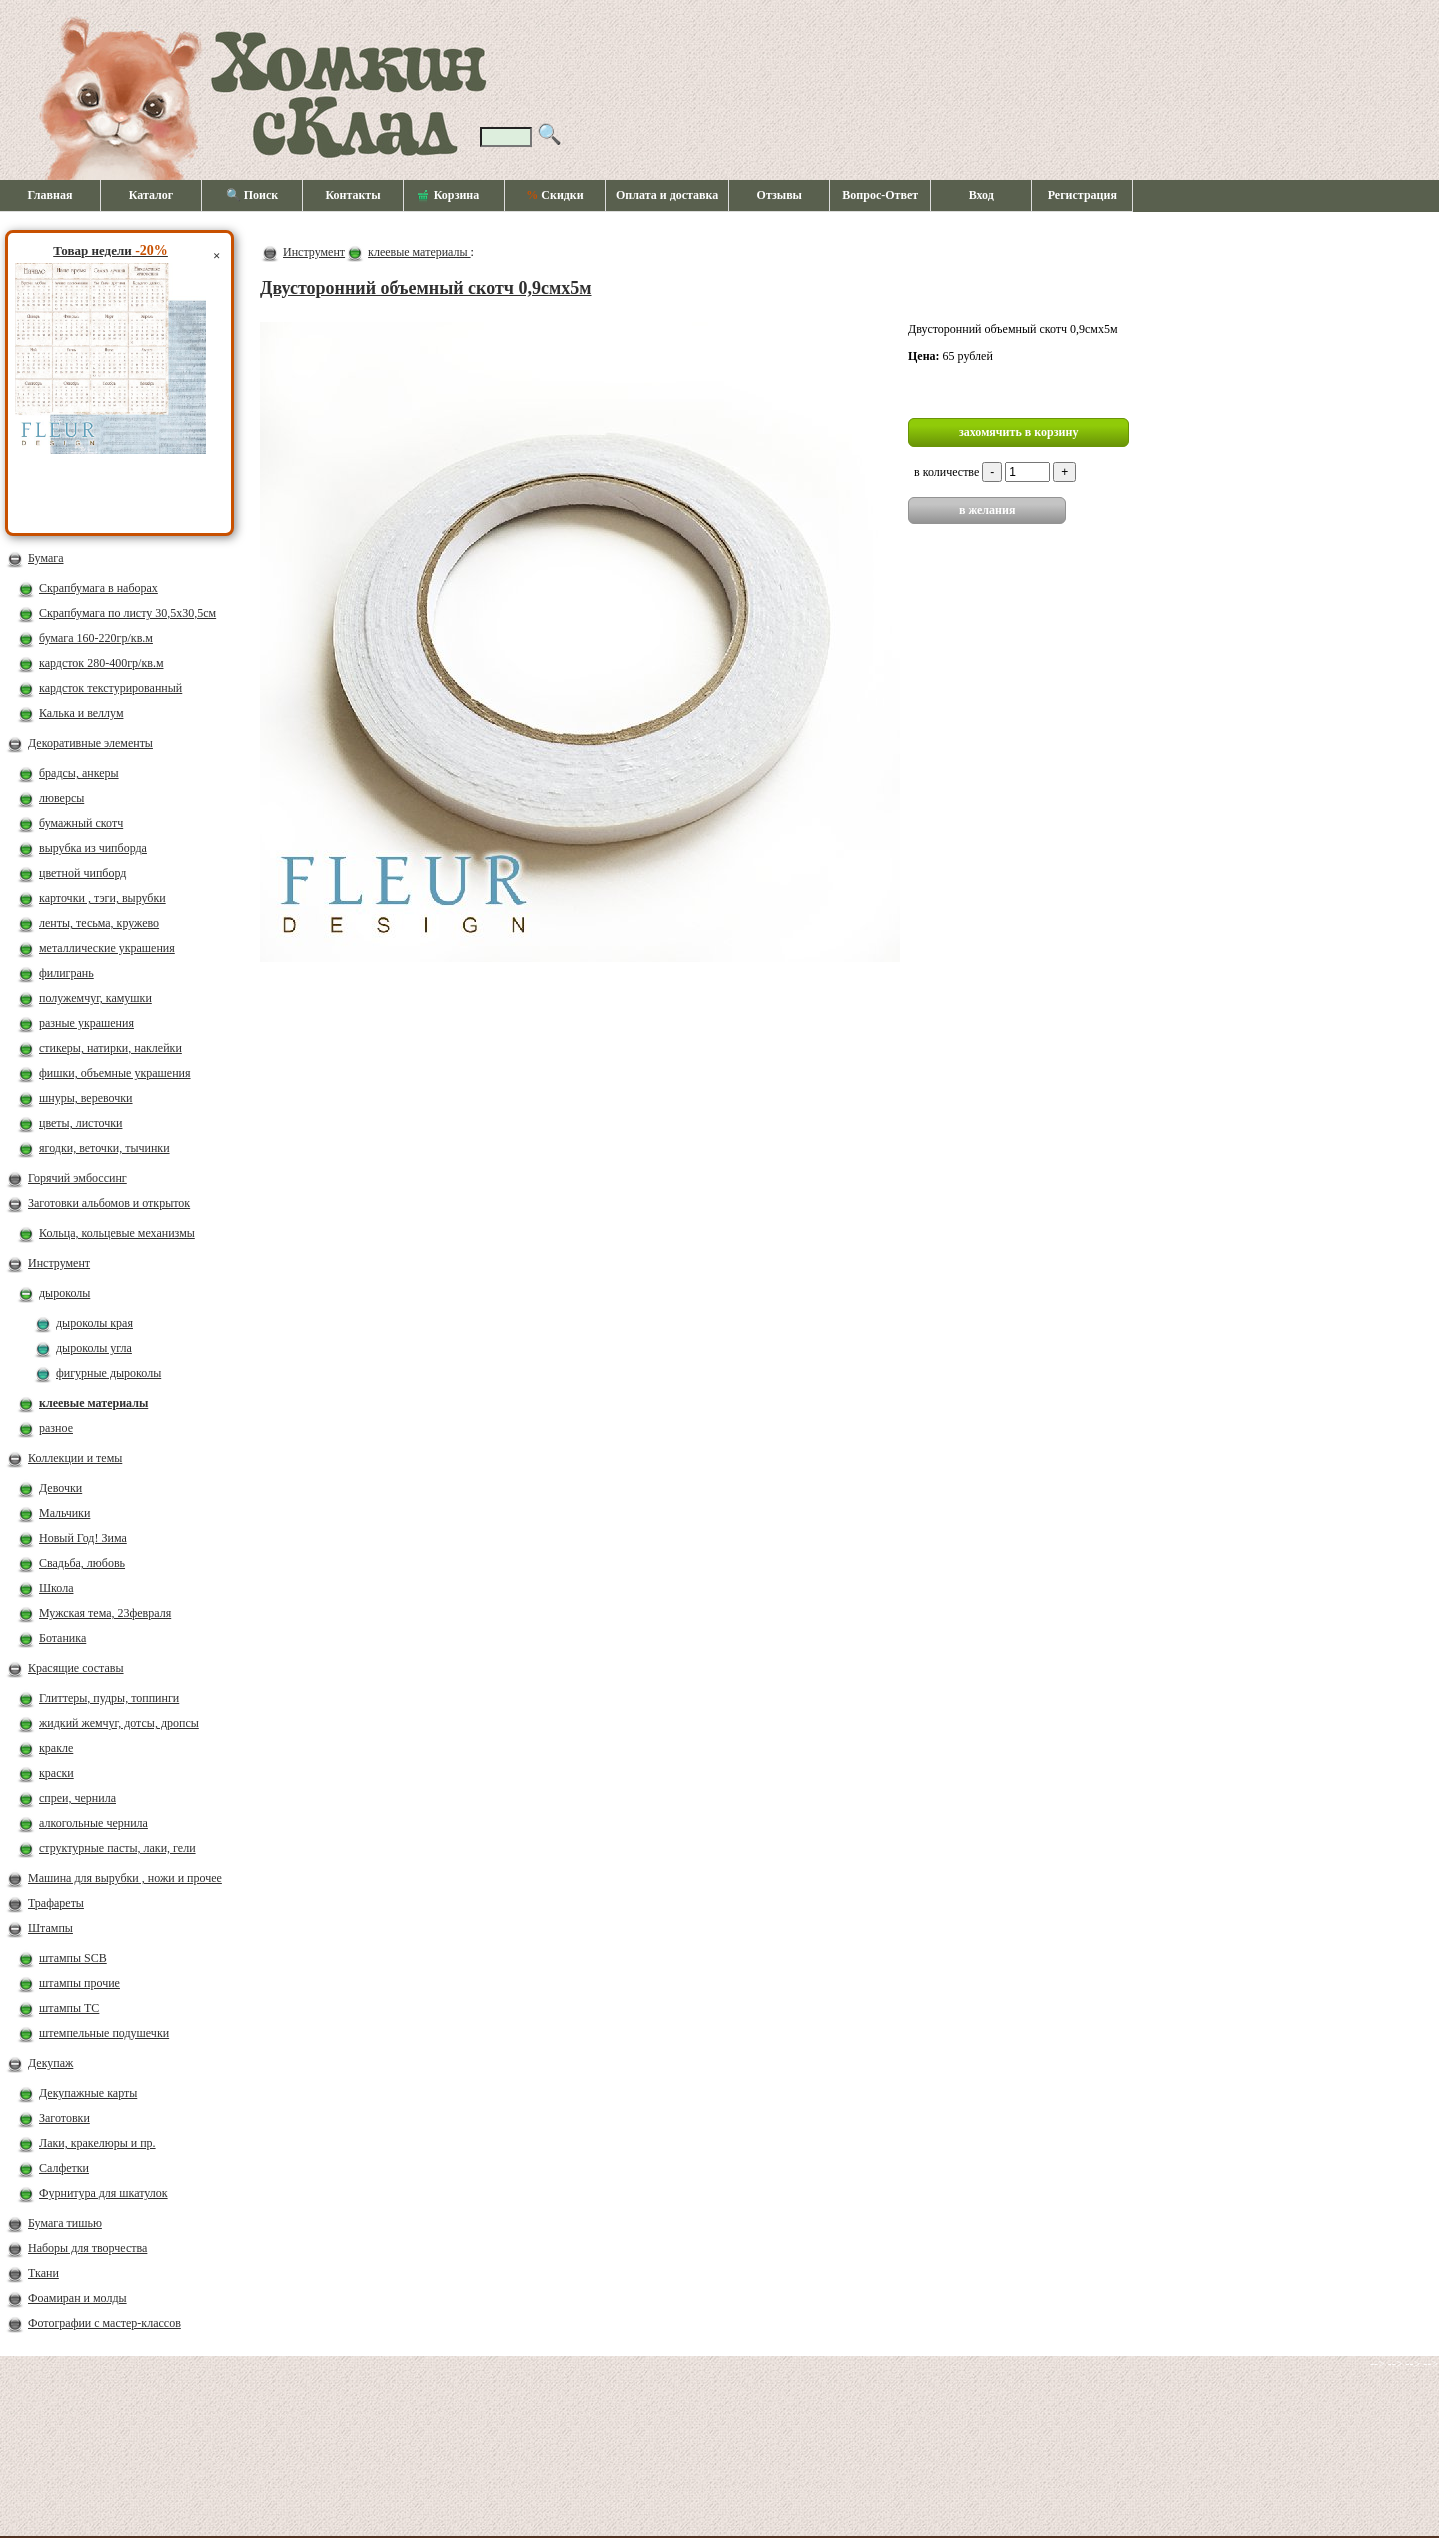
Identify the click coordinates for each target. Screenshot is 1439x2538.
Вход (981, 195)
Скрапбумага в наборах (98, 588)
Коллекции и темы (75, 1458)
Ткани (43, 2273)
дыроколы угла (94, 1348)
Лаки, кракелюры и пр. (97, 2143)
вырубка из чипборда (93, 848)
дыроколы (64, 1293)
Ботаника (62, 1638)
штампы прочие (79, 1983)
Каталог (151, 195)
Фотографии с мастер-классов (104, 2323)
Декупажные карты (88, 2093)
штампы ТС (69, 2008)
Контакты (352, 195)
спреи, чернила (77, 1798)
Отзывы (779, 195)
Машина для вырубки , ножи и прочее (125, 1878)
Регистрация (1082, 195)
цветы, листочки (80, 1123)
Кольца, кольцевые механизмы (117, 1233)
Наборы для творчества (87, 2248)
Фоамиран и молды (77, 2298)
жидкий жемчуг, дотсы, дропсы (119, 1723)
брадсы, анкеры (79, 773)
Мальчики (64, 1513)
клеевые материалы (93, 1403)
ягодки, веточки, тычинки (104, 1148)
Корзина (449, 196)
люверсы (61, 798)
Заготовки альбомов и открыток (109, 1203)
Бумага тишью (65, 2223)
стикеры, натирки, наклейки (110, 1048)
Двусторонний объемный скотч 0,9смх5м (426, 288)
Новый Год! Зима (83, 1538)
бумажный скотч (81, 823)
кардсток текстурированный (110, 688)
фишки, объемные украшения (115, 1073)
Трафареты (56, 1903)
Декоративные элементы (90, 743)
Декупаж (50, 2063)
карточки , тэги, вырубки (102, 898)
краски (56, 1773)
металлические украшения (107, 948)
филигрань (66, 973)
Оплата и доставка (667, 195)
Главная (50, 195)
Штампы (50, 1928)
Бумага (46, 558)
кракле (56, 1748)
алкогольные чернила (93, 1823)
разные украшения (86, 1023)
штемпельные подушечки (104, 2033)
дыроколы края (94, 1323)
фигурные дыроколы (108, 1373)
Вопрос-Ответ (880, 195)
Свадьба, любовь (82, 1563)
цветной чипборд (82, 873)
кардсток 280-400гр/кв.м (101, 663)
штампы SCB (73, 1958)
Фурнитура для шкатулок (103, 2193)
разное (56, 1428)
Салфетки (64, 2168)
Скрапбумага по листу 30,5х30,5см (127, 613)
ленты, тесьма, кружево (99, 923)
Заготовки (64, 2118)
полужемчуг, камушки (95, 998)
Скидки (554, 195)
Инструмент (59, 1263)
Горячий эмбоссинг (77, 1178)
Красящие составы (76, 1668)
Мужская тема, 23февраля (105, 1613)
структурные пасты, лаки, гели (117, 1848)
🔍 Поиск (252, 195)
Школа (56, 1588)
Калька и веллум (81, 713)
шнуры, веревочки (86, 1098)
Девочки (60, 1488)
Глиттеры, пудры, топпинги (109, 1698)
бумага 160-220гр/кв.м (96, 638)
